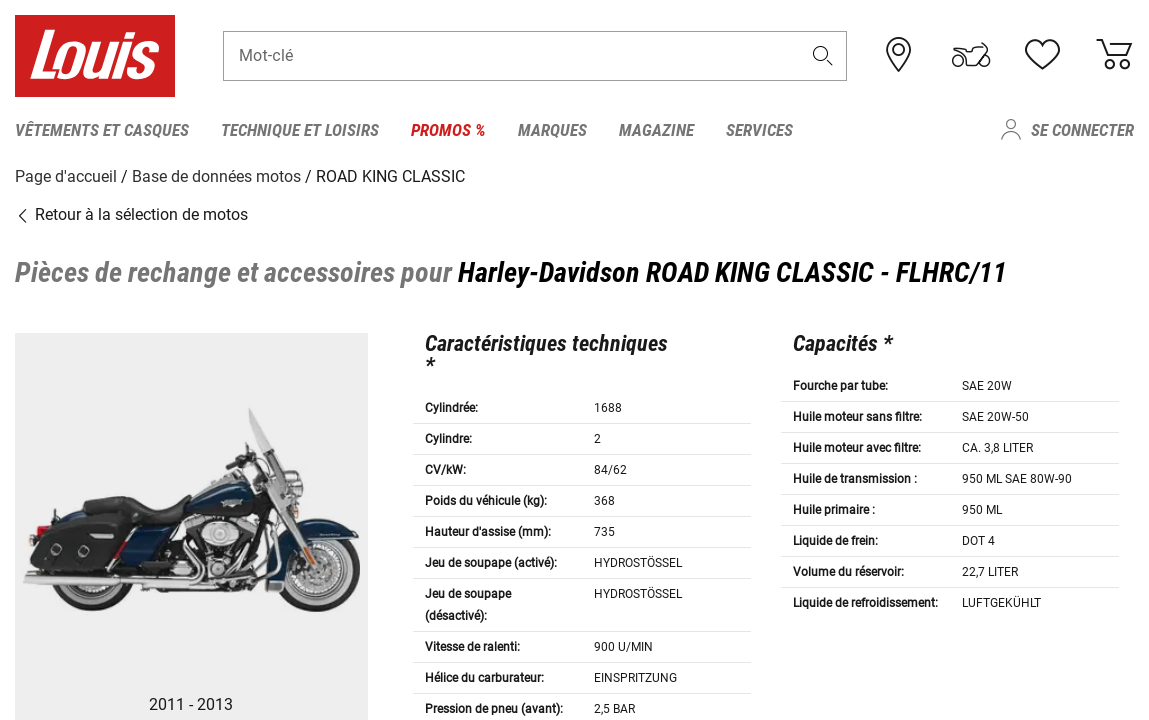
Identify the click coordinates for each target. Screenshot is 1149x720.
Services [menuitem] (759, 130)
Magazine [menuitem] (656, 130)
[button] (822, 56)
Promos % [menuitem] (448, 130)
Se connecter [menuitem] (1082, 130)
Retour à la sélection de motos (131, 214)
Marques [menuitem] (552, 130)
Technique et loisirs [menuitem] (300, 130)
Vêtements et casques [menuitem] (102, 130)
